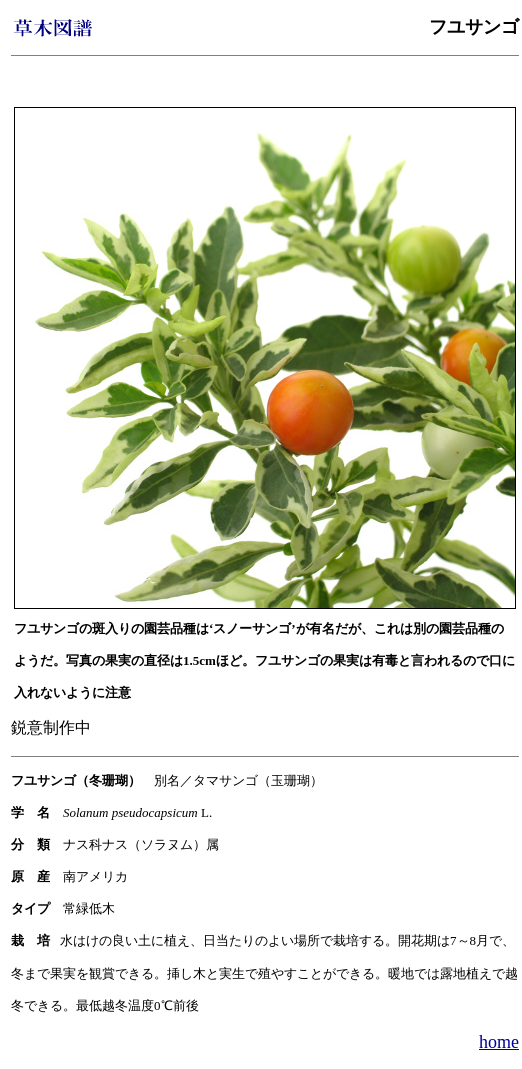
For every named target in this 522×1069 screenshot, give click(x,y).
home (499, 1042)
